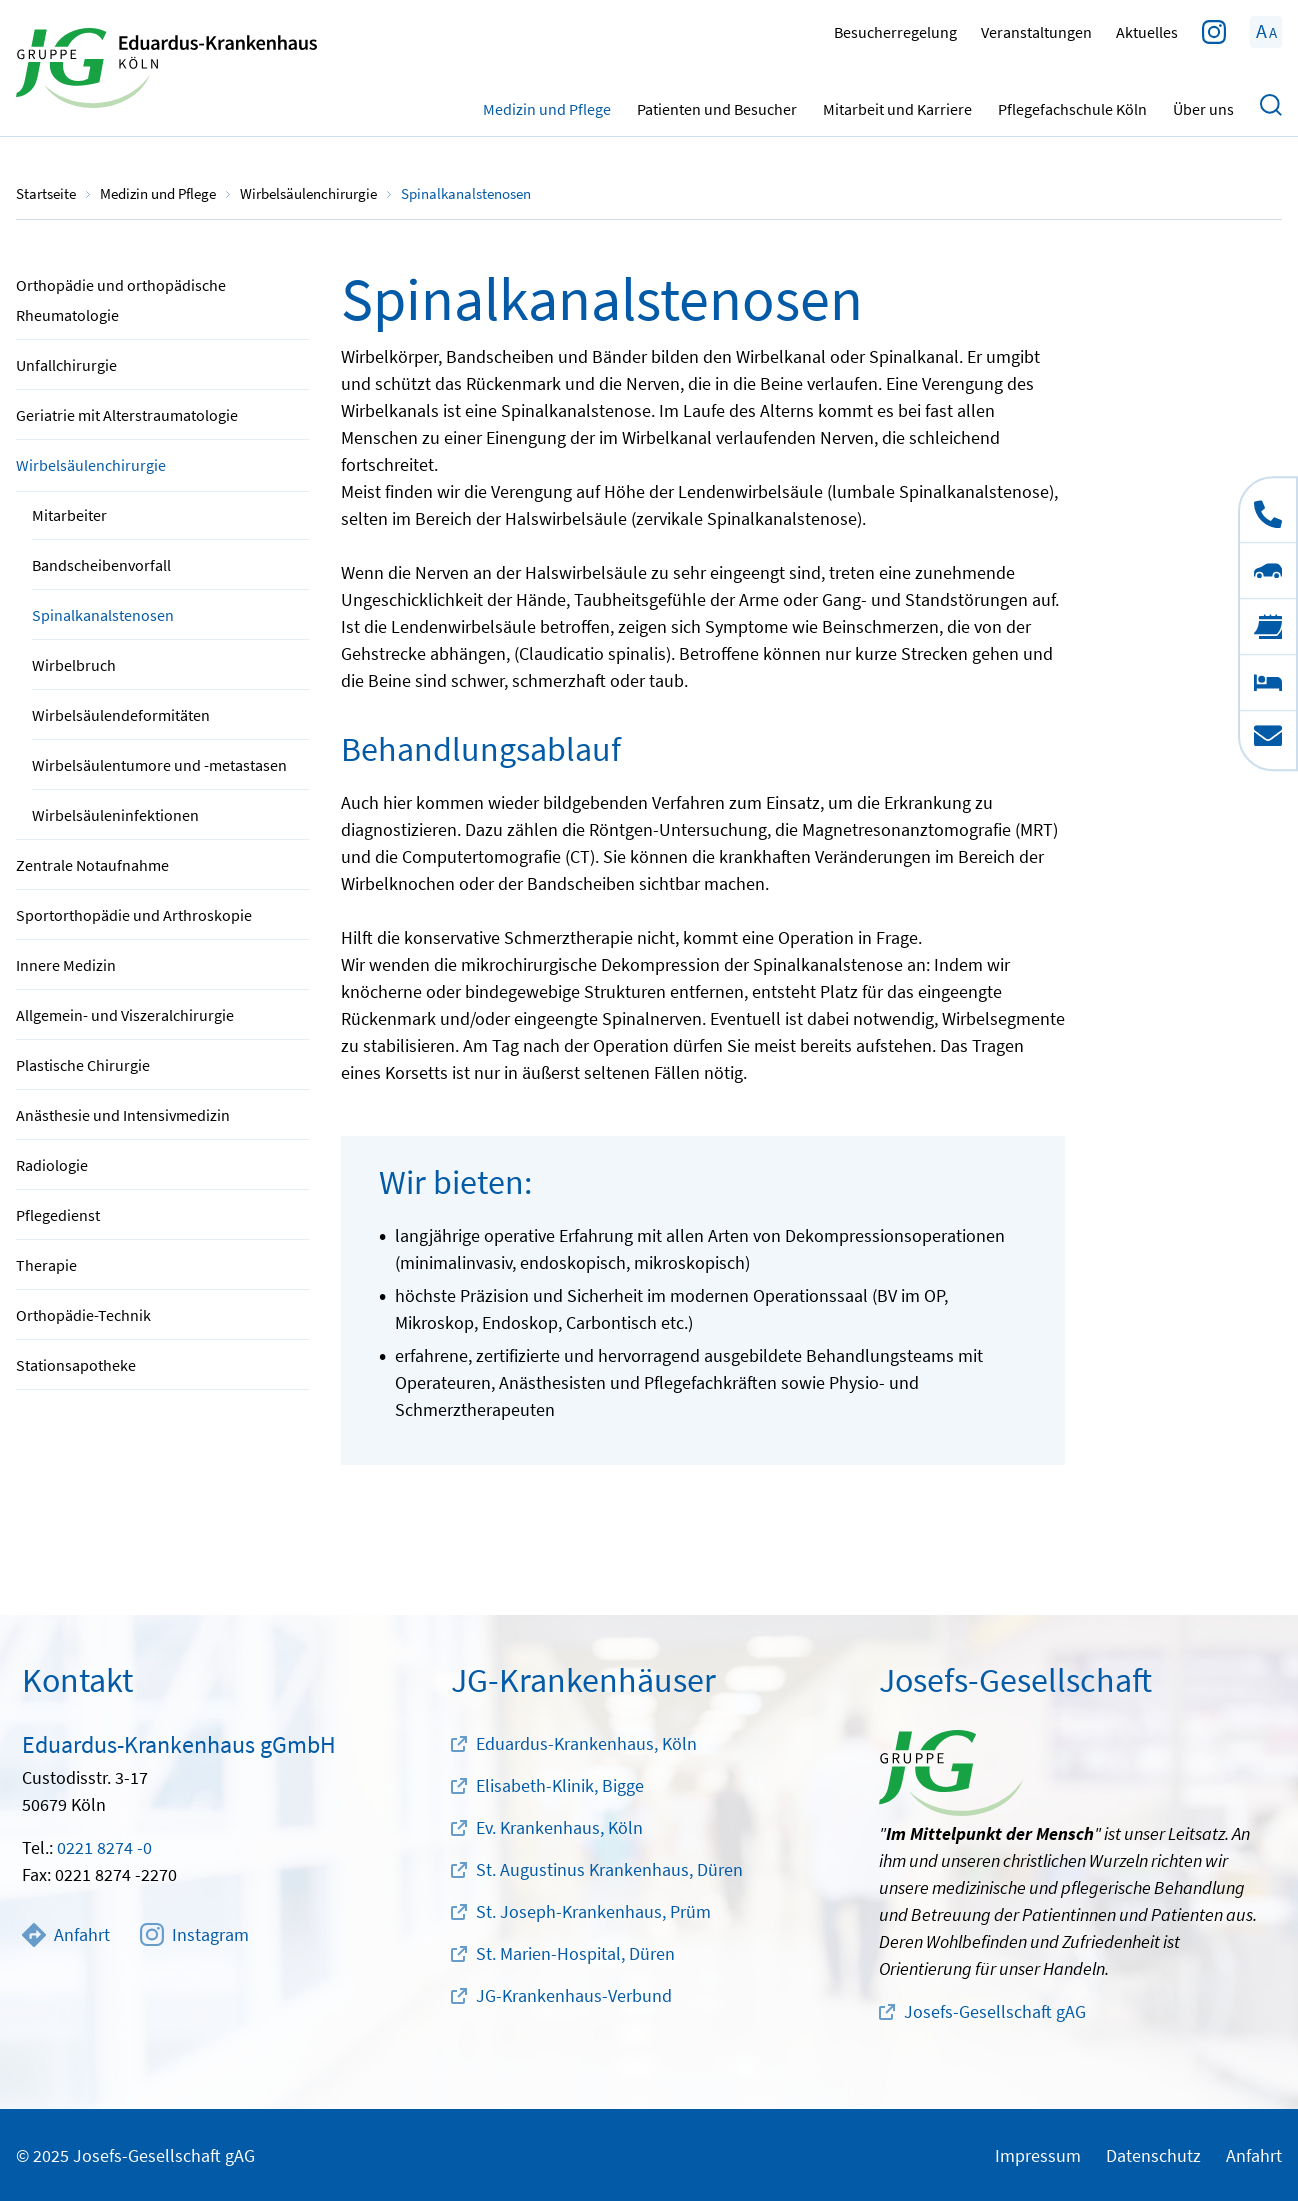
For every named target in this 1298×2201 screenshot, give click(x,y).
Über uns (1203, 105)
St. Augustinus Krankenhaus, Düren (609, 1869)
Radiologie (52, 1165)
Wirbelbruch (74, 665)
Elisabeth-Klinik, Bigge (560, 1785)
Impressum (1038, 2155)
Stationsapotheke (76, 1365)
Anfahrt (66, 1935)
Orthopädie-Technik (83, 1315)
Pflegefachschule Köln (1072, 105)
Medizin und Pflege (547, 105)
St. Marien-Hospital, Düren (575, 1953)
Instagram (194, 1935)
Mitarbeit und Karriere (897, 105)
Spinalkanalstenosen (103, 615)
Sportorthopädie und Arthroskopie (134, 915)
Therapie (46, 1265)
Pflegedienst (58, 1215)
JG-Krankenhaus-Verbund (574, 1995)
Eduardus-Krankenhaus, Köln (586, 1743)
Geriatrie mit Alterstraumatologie (127, 415)
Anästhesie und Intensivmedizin (123, 1115)
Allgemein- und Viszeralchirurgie (125, 1015)
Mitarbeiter (69, 515)
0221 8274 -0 (104, 1847)
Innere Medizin (66, 965)
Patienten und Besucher (717, 105)
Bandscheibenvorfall (101, 565)
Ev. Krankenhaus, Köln (559, 1827)
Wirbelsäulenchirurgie (91, 465)
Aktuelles (1147, 32)
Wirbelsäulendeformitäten (121, 715)
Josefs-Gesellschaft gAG (995, 2011)
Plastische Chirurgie (83, 1065)
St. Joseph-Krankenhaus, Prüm (593, 1911)
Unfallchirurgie (66, 365)
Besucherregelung (895, 32)
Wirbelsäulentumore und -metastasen (159, 765)
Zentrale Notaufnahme (92, 865)
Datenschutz (1153, 2155)
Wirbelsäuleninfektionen (115, 815)
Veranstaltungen (1036, 32)
